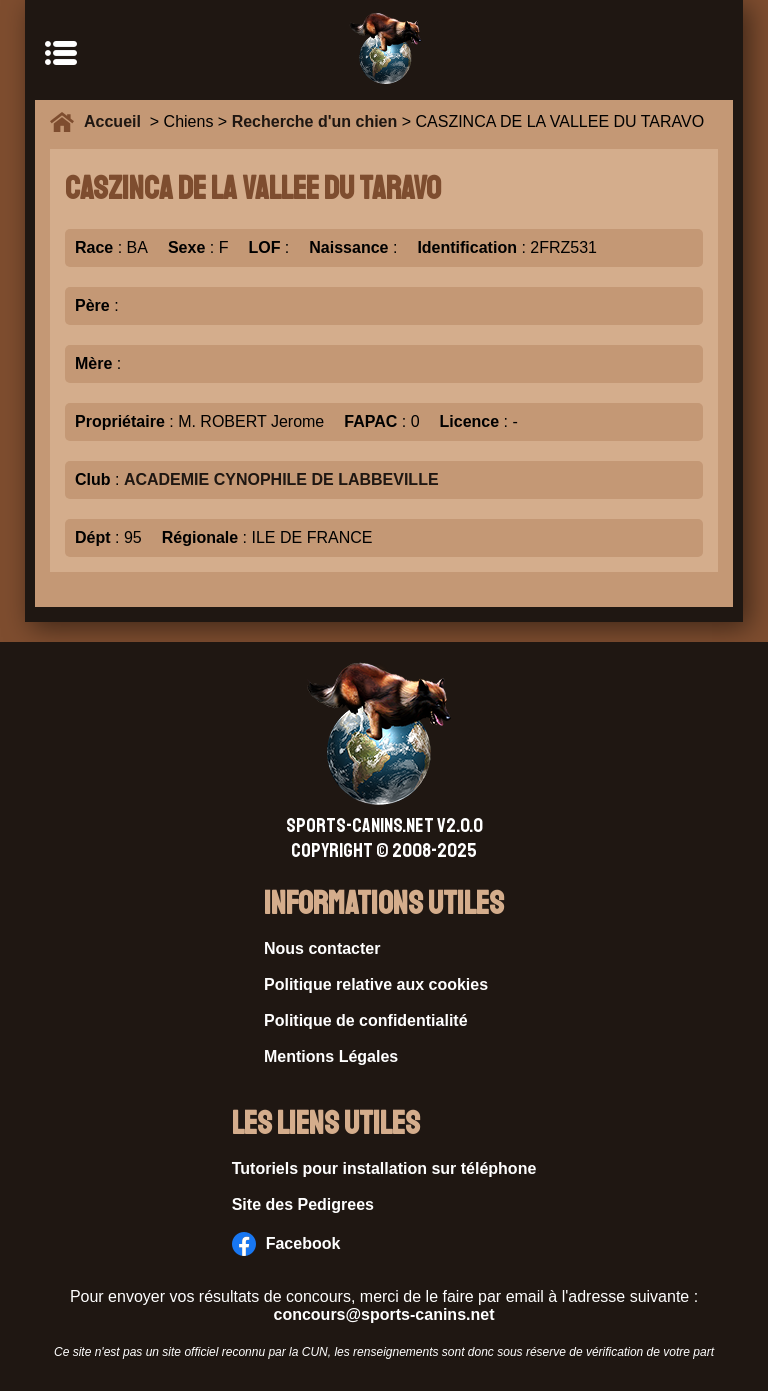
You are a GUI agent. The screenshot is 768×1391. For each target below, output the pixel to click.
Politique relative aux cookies (376, 984)
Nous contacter (322, 948)
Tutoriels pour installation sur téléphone (384, 1168)
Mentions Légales (331, 1056)
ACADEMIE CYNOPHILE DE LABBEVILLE (281, 479)
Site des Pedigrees (303, 1204)
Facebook (286, 1244)
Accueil (117, 121)
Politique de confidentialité (366, 1020)
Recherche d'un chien (315, 121)
